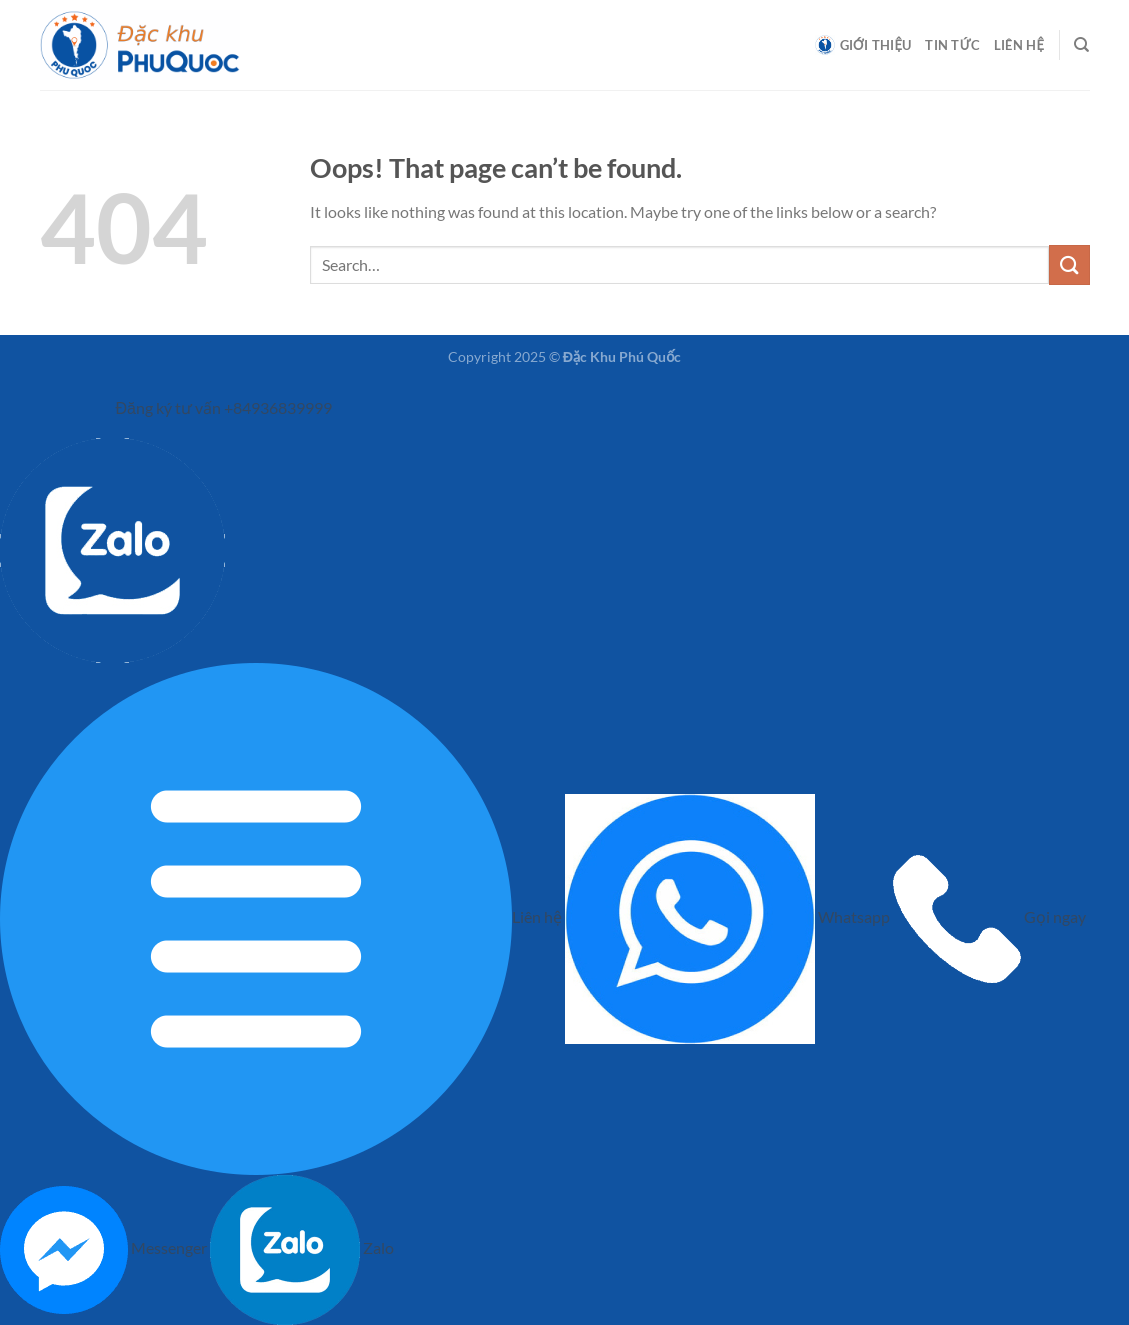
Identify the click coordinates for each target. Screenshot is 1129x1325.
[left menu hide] (19, 402)
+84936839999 (278, 408)
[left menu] (77, 402)
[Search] (1081, 45)
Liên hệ (1019, 45)
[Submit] (1069, 264)
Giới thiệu (863, 45)
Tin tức (952, 45)
